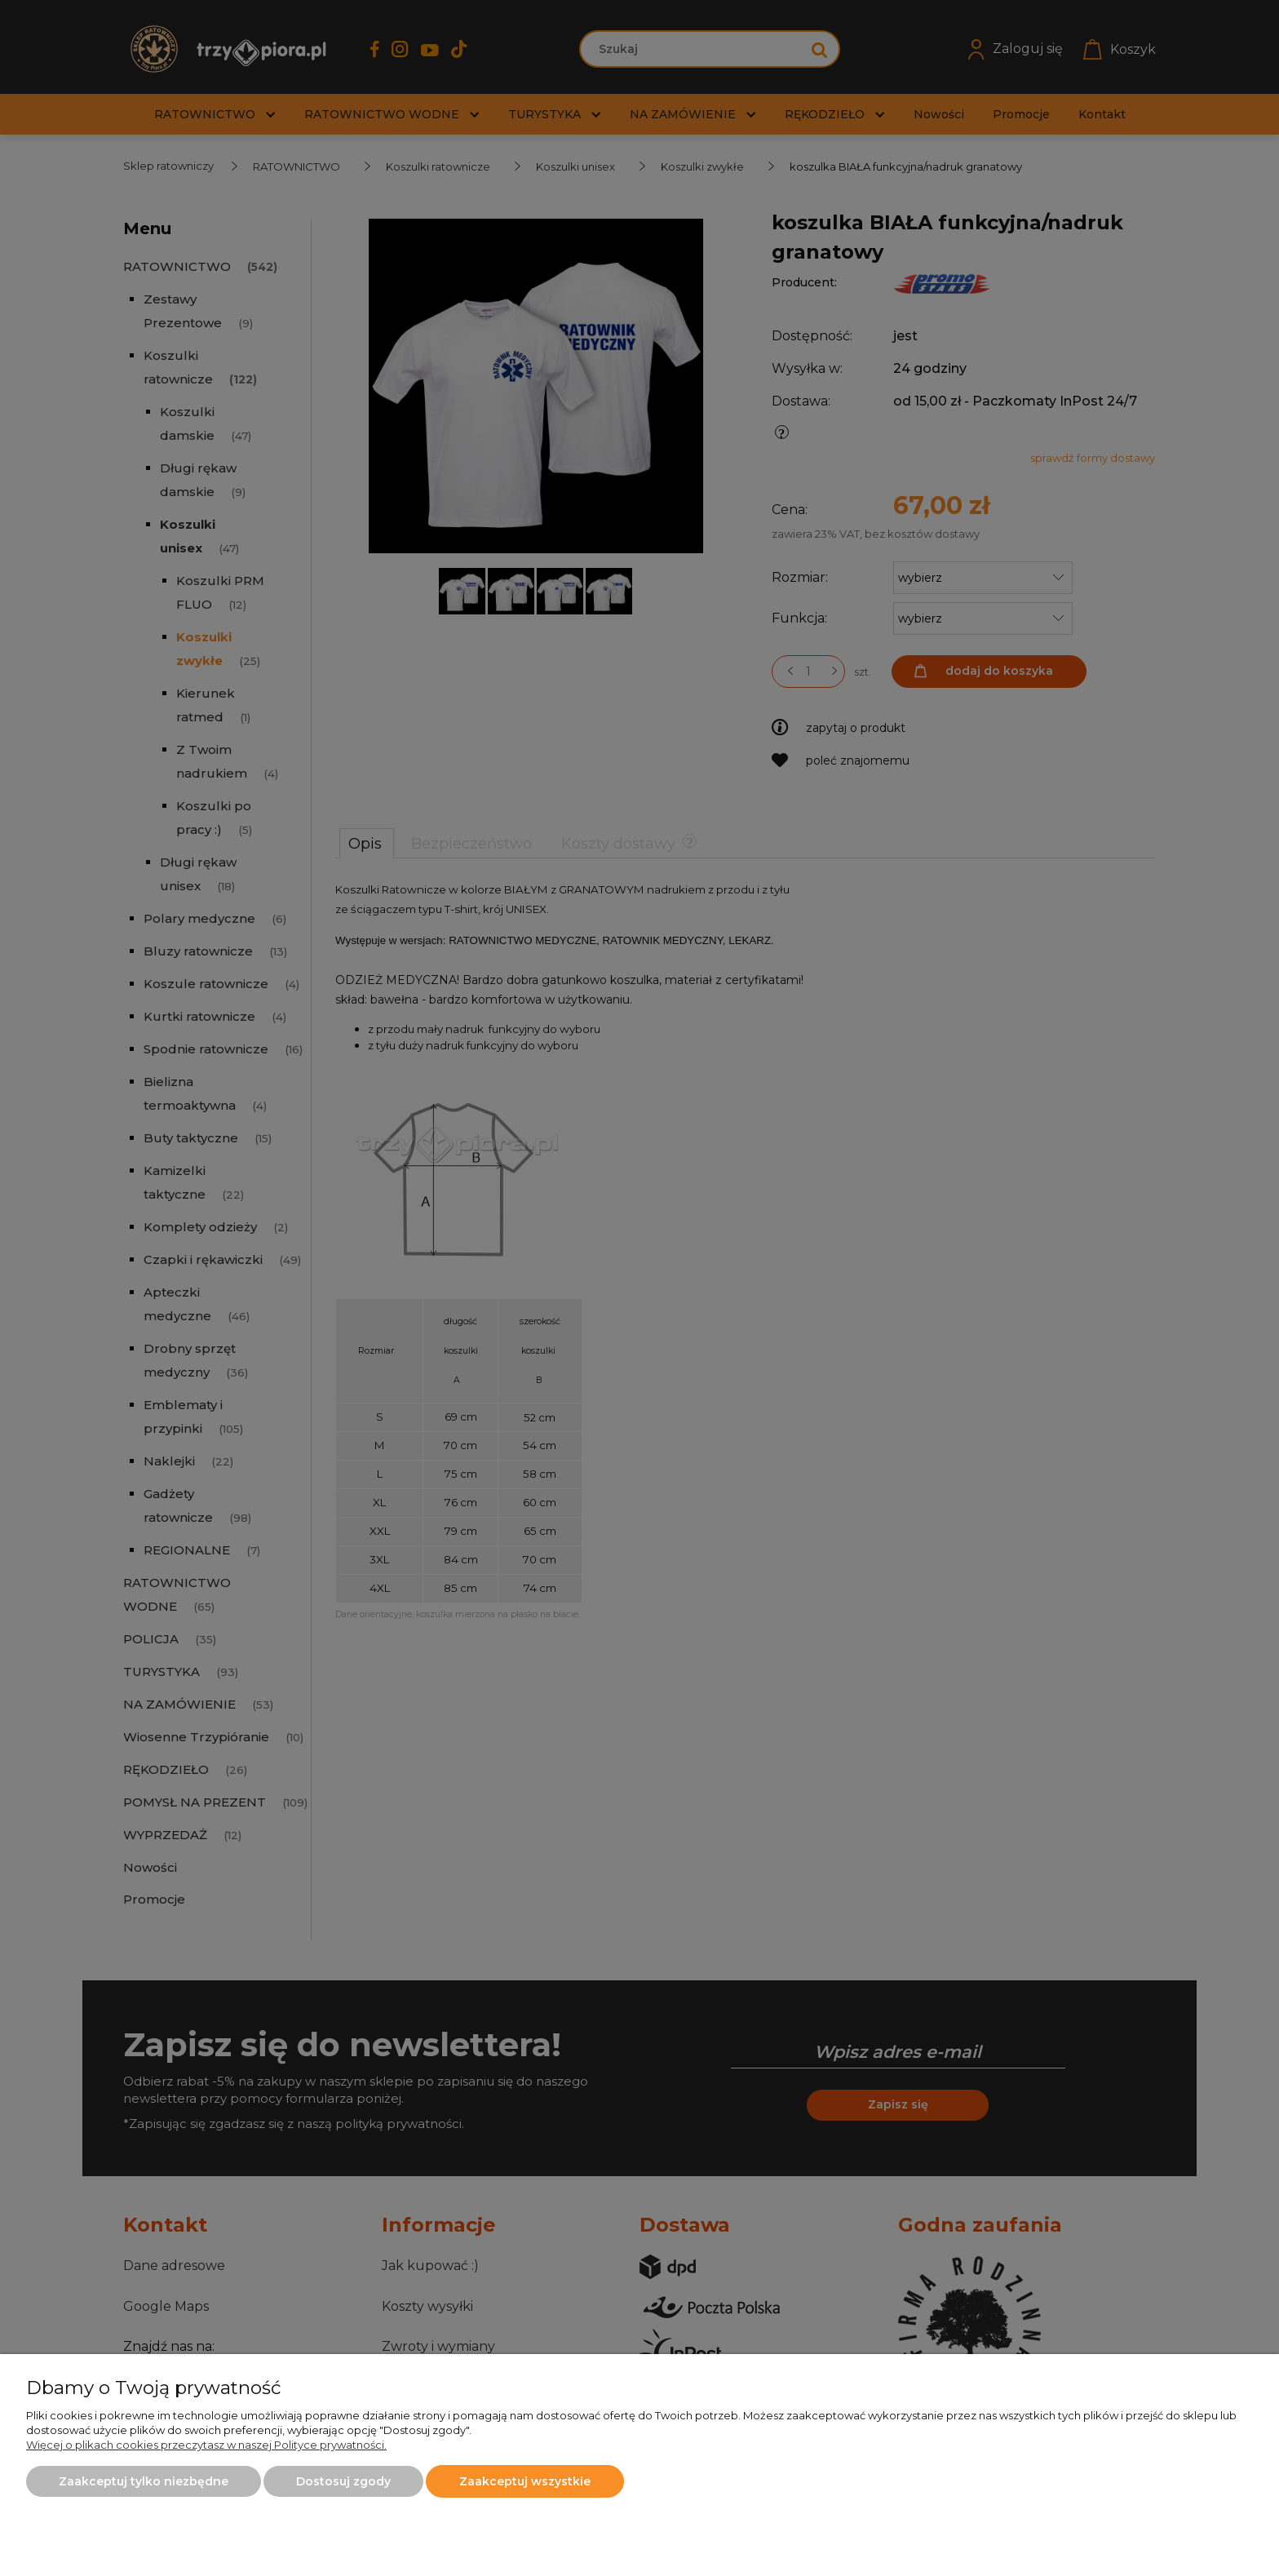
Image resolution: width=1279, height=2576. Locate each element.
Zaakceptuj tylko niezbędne (143, 2481)
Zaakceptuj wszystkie (525, 2481)
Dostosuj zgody (343, 2481)
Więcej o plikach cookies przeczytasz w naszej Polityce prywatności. (206, 2444)
